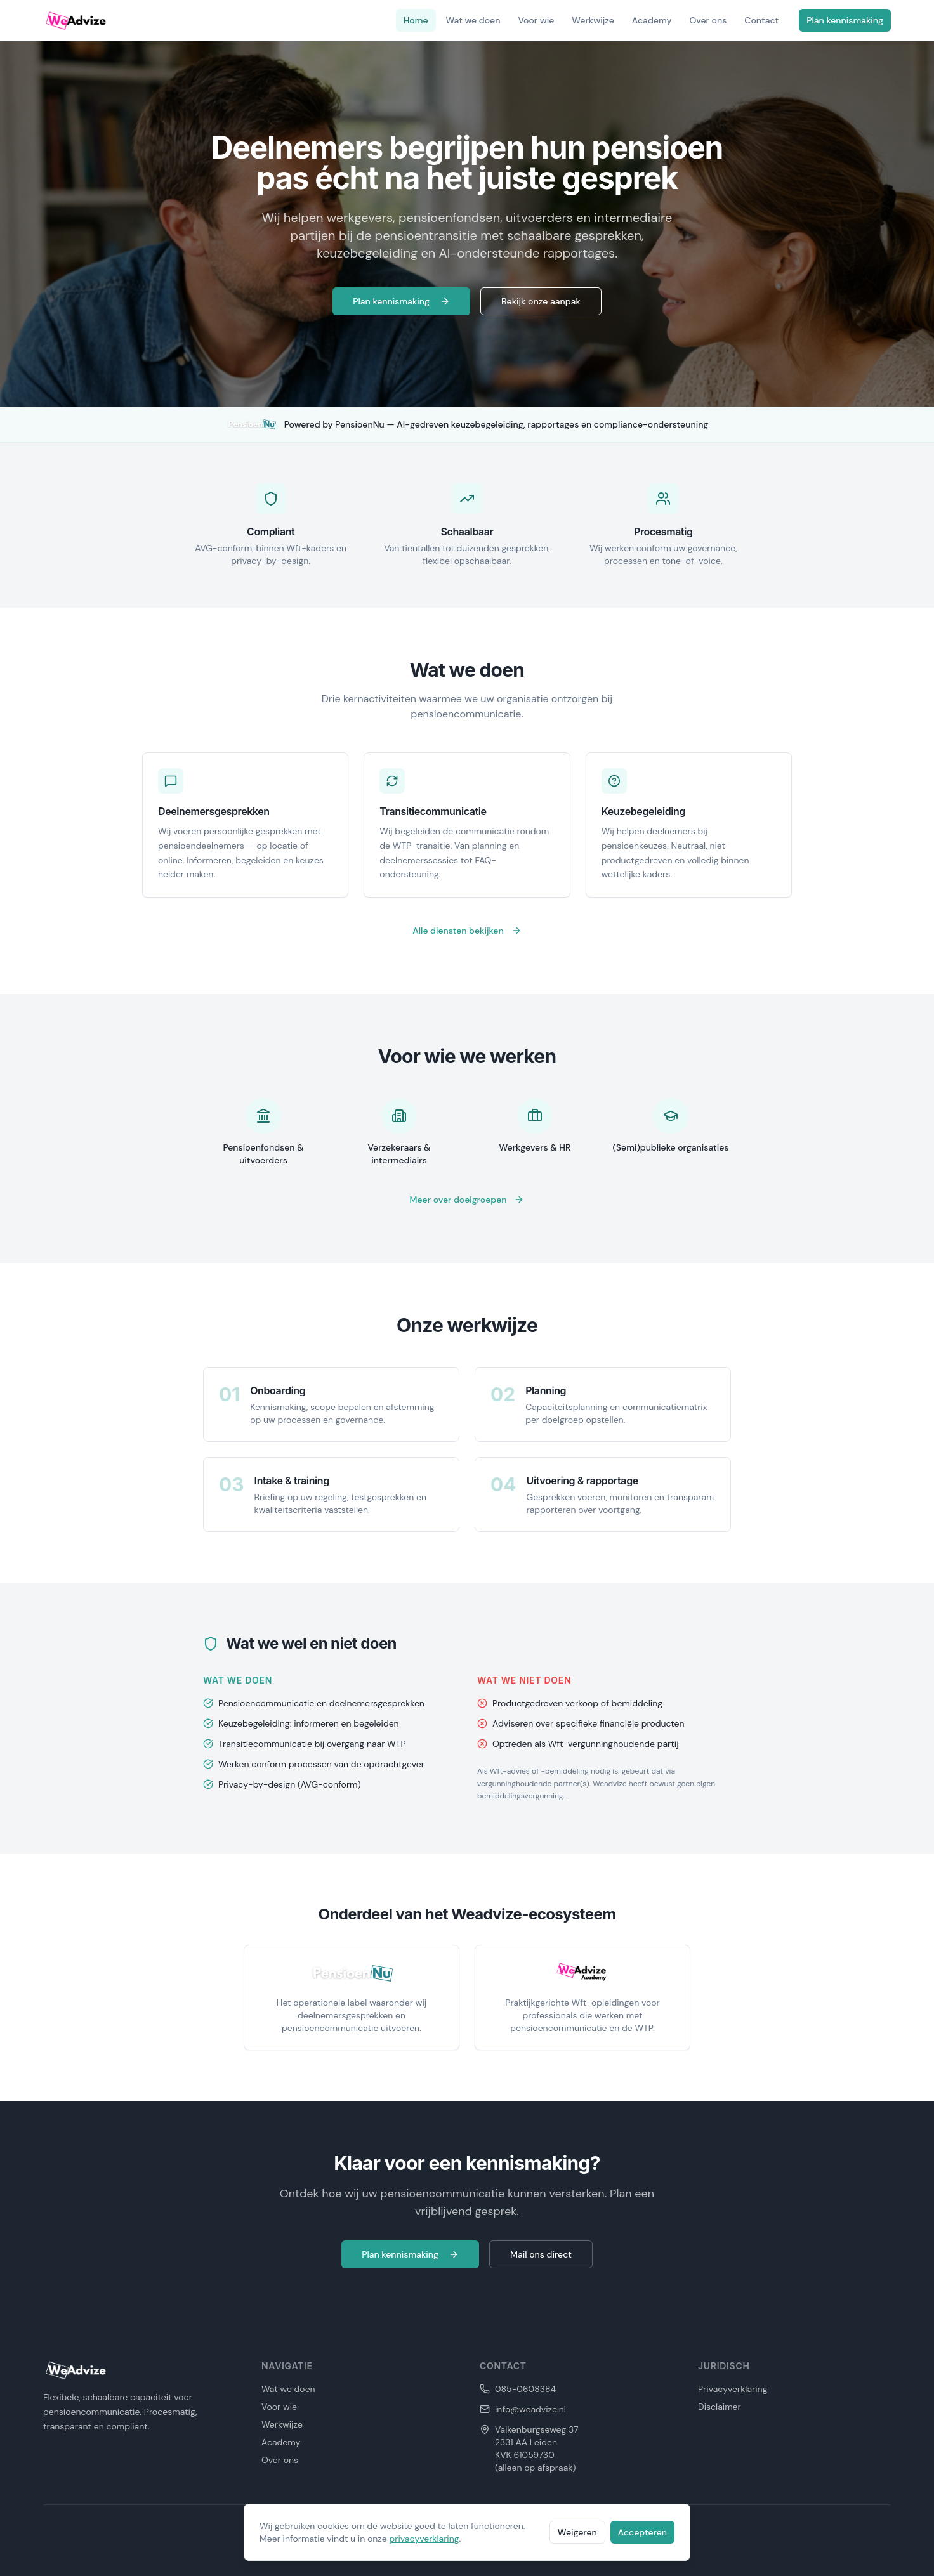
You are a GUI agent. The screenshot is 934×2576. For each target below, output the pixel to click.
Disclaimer (719, 2406)
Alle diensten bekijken (466, 930)
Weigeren (577, 2532)
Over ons (708, 20)
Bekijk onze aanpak (541, 301)
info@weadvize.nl (530, 2409)
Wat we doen (473, 20)
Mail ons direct (541, 2254)
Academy (652, 20)
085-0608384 (525, 2389)
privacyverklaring (424, 2538)
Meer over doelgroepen (467, 1199)
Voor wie (536, 20)
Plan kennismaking (844, 20)
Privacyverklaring (732, 2389)
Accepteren (642, 2532)
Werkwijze (593, 20)
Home (416, 20)
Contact (761, 20)
